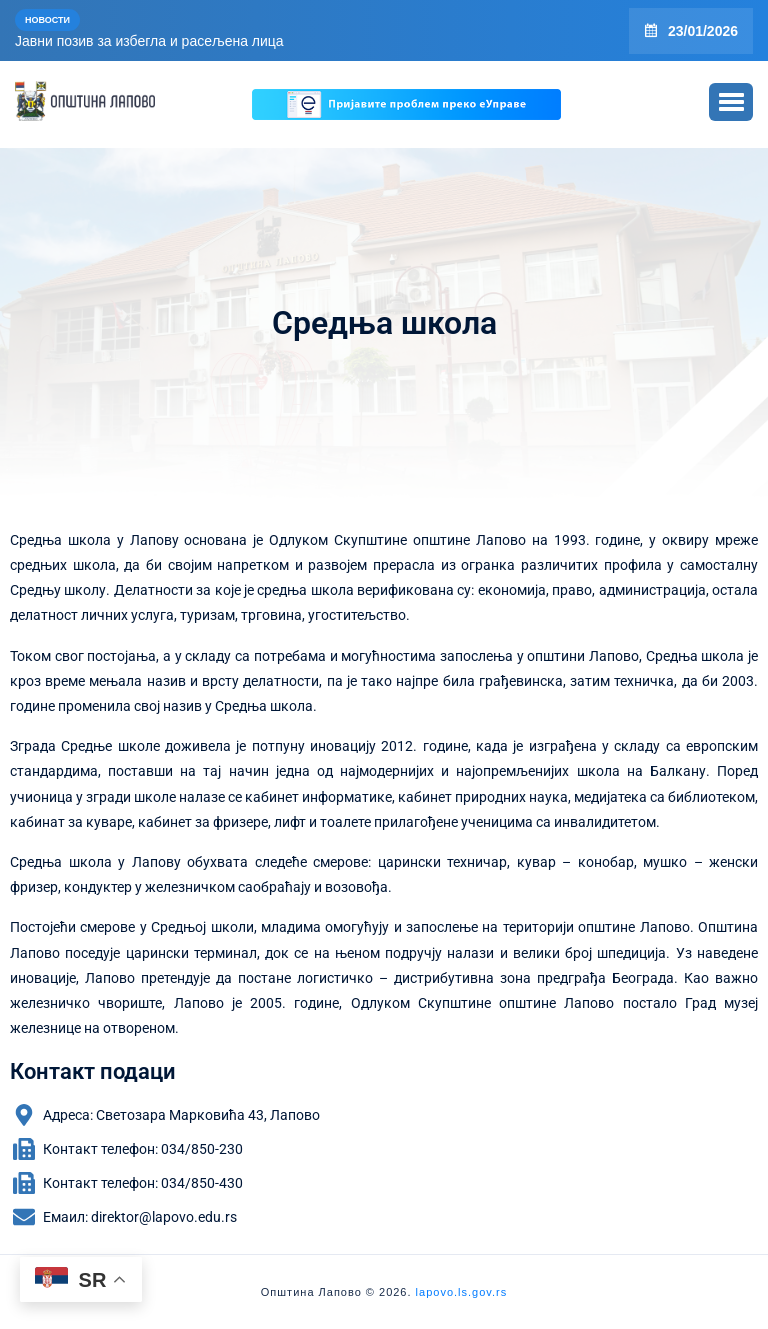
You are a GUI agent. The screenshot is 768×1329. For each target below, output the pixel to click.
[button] (731, 102)
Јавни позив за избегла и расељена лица (149, 41)
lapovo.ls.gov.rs (460, 1292)
